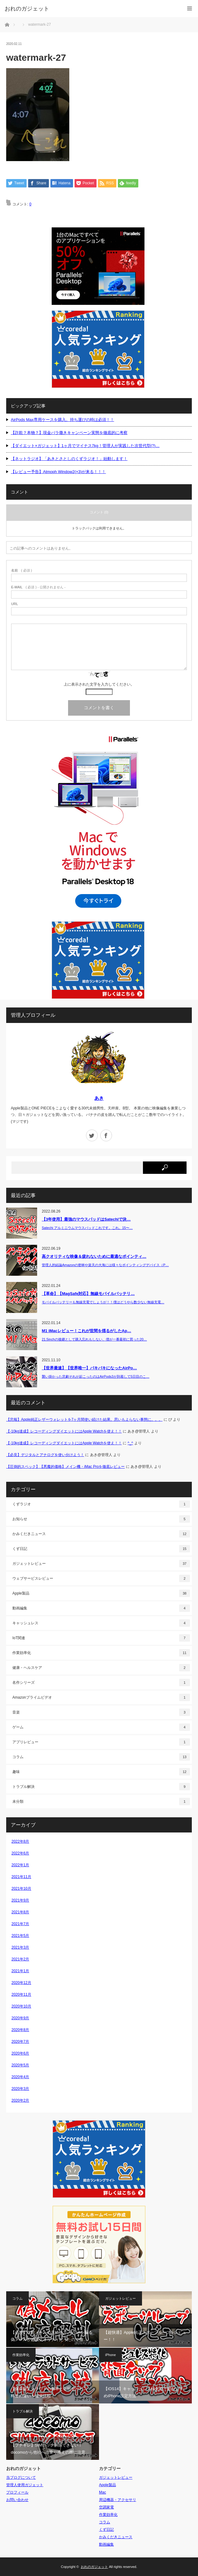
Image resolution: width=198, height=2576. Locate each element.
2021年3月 (20, 1947)
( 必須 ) (21, 570)
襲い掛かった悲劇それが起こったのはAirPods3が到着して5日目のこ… (95, 1376)
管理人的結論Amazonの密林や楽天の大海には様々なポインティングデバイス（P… (105, 1265)
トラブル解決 (101, 1786)
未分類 (101, 1801)
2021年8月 (20, 1912)
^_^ (130, 1443)
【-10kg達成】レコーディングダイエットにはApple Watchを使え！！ (64, 1431)
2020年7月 (20, 2041)
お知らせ (101, 1519)
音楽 (101, 1712)
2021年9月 (20, 1900)
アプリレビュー (101, 1742)
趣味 (101, 1771)
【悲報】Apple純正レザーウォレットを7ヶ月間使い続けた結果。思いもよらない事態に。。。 (84, 1419)
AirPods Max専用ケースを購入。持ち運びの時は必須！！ (62, 419)
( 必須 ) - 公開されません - (38, 587)
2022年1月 (20, 1865)
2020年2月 (20, 2100)
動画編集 (101, 1608)
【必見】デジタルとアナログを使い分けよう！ (45, 1455)
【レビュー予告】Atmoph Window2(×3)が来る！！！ (58, 471)
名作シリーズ (101, 1682)
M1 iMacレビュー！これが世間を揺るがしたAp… (86, 1331)
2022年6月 (20, 1853)
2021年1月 (20, 1971)
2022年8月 (20, 1841)
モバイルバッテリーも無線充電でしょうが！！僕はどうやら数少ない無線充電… (103, 1302)
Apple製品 (101, 1593)
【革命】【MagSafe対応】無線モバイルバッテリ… (88, 1294)
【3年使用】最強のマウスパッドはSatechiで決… (86, 1219)
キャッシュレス (101, 1623)
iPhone (110, 2355)
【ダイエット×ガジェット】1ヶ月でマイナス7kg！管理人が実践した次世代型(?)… (85, 445)
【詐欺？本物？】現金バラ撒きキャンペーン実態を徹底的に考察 (69, 432)
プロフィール (17, 2492)
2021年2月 (20, 1959)
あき (99, 1098)
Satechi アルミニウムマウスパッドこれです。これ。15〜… (87, 1228)
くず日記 (101, 1548)
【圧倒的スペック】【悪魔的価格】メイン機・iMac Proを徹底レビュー (65, 1466)
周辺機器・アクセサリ (117, 2500)
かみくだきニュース (101, 1534)
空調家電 (106, 2507)
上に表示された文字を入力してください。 (99, 684)
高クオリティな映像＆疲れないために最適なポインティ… (94, 1256)
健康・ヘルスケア (101, 1667)
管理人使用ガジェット (24, 2485)
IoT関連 (101, 1638)
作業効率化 (101, 1653)
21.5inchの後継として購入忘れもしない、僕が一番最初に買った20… (94, 1339)
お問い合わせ (17, 2500)
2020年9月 (20, 2018)
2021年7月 (20, 1924)
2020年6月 (20, 2053)
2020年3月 (20, 2089)
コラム (101, 1757)
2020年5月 (20, 2065)
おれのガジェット (94, 2567)
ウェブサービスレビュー (101, 1578)
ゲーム (101, 1727)
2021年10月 (21, 1888)
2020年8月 (20, 2030)
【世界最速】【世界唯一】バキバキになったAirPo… (89, 1368)
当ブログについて (21, 2477)
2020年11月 (21, 1994)
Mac (102, 2492)
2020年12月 (21, 1983)
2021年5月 (20, 1935)
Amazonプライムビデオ (101, 1697)
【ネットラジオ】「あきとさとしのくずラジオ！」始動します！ (69, 458)
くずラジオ (101, 1504)
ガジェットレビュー (101, 1563)
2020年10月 (21, 2006)
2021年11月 (21, 1877)
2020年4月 (20, 2077)
